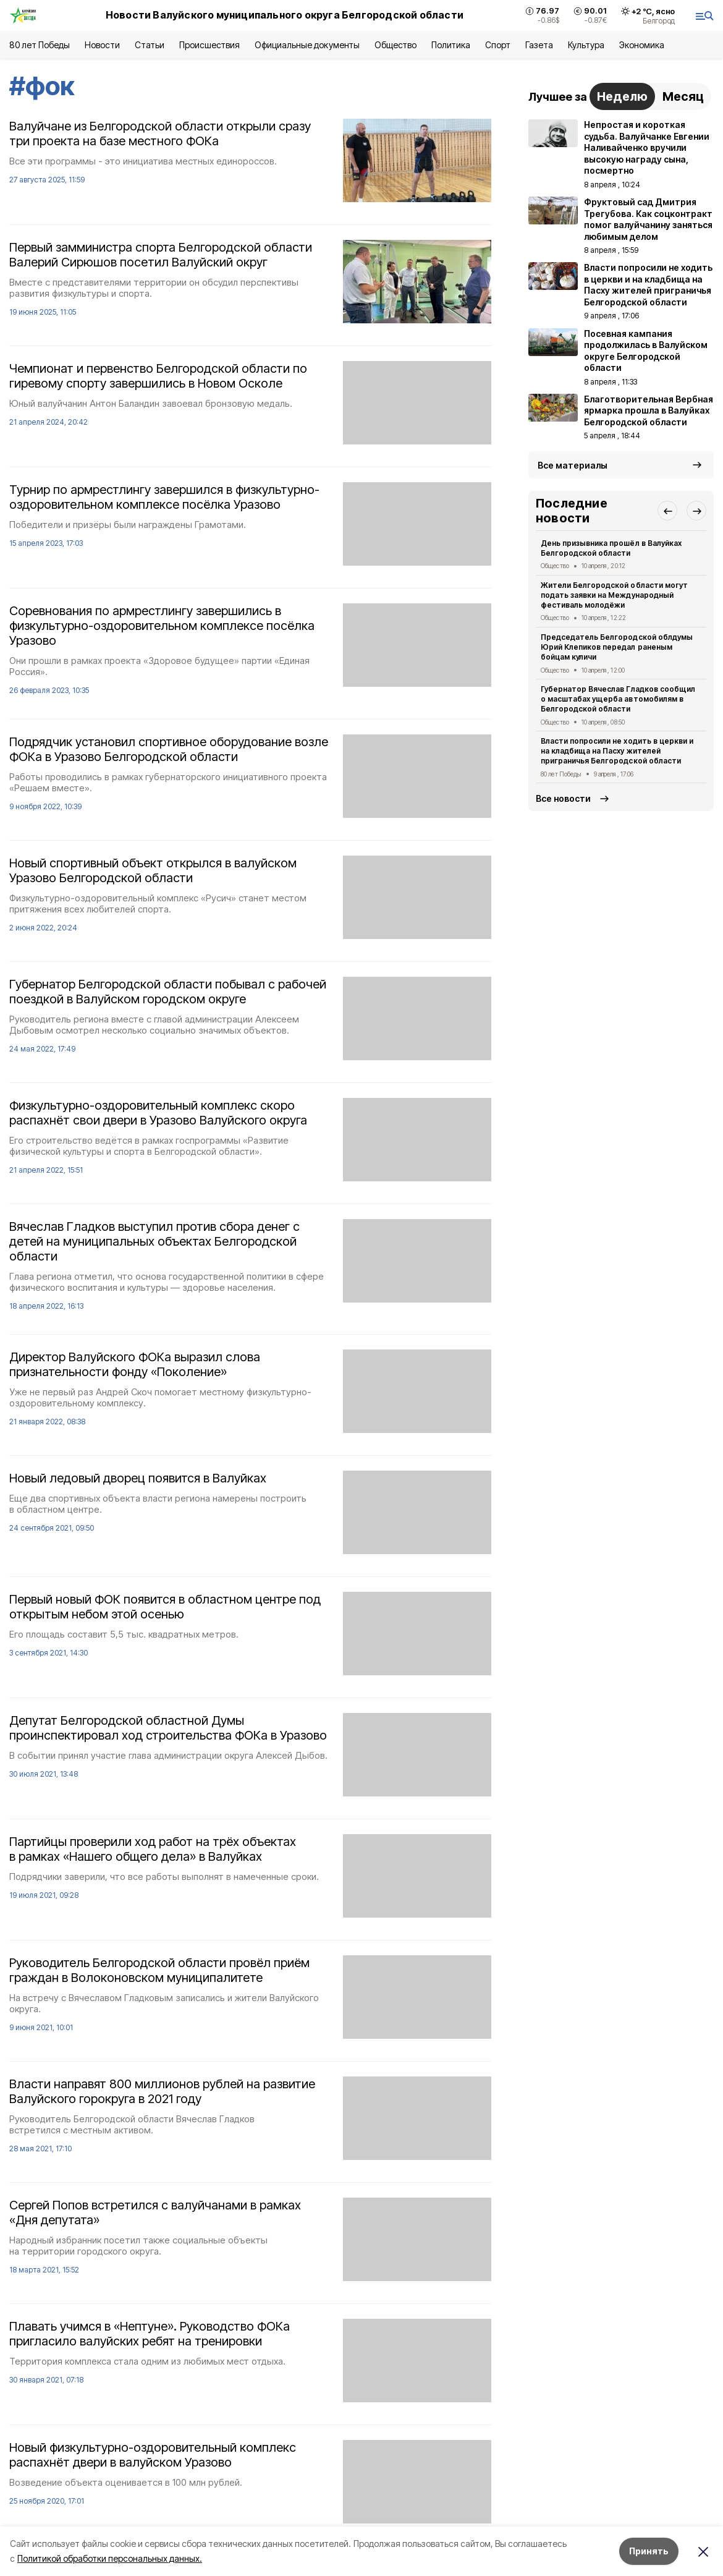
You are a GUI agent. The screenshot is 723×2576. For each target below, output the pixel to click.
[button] (667, 511)
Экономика (641, 45)
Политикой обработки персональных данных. (109, 2558)
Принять (649, 2551)
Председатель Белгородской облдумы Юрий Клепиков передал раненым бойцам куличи (617, 646)
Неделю (622, 96)
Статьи (149, 45)
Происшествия (209, 45)
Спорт (497, 45)
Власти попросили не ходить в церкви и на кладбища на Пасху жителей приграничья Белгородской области (617, 750)
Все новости (563, 798)
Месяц (683, 96)
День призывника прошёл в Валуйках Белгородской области (611, 548)
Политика (450, 45)
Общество (395, 45)
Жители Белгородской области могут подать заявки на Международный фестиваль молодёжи (614, 595)
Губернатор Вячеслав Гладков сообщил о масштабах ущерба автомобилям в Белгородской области (618, 698)
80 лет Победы (39, 45)
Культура (586, 45)
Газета (539, 45)
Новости (102, 45)
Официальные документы (307, 45)
